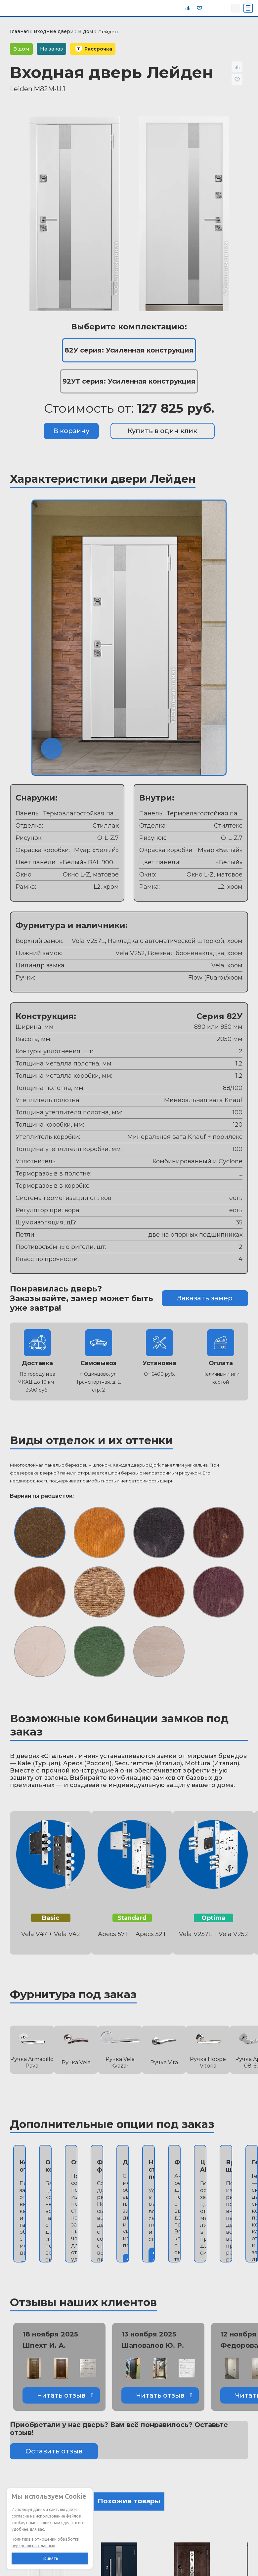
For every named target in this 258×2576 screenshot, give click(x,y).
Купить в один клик (162, 431)
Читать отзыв (61, 2395)
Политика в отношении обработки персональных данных (45, 2542)
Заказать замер (205, 1298)
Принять (50, 2558)
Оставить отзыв (53, 2451)
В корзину (71, 431)
